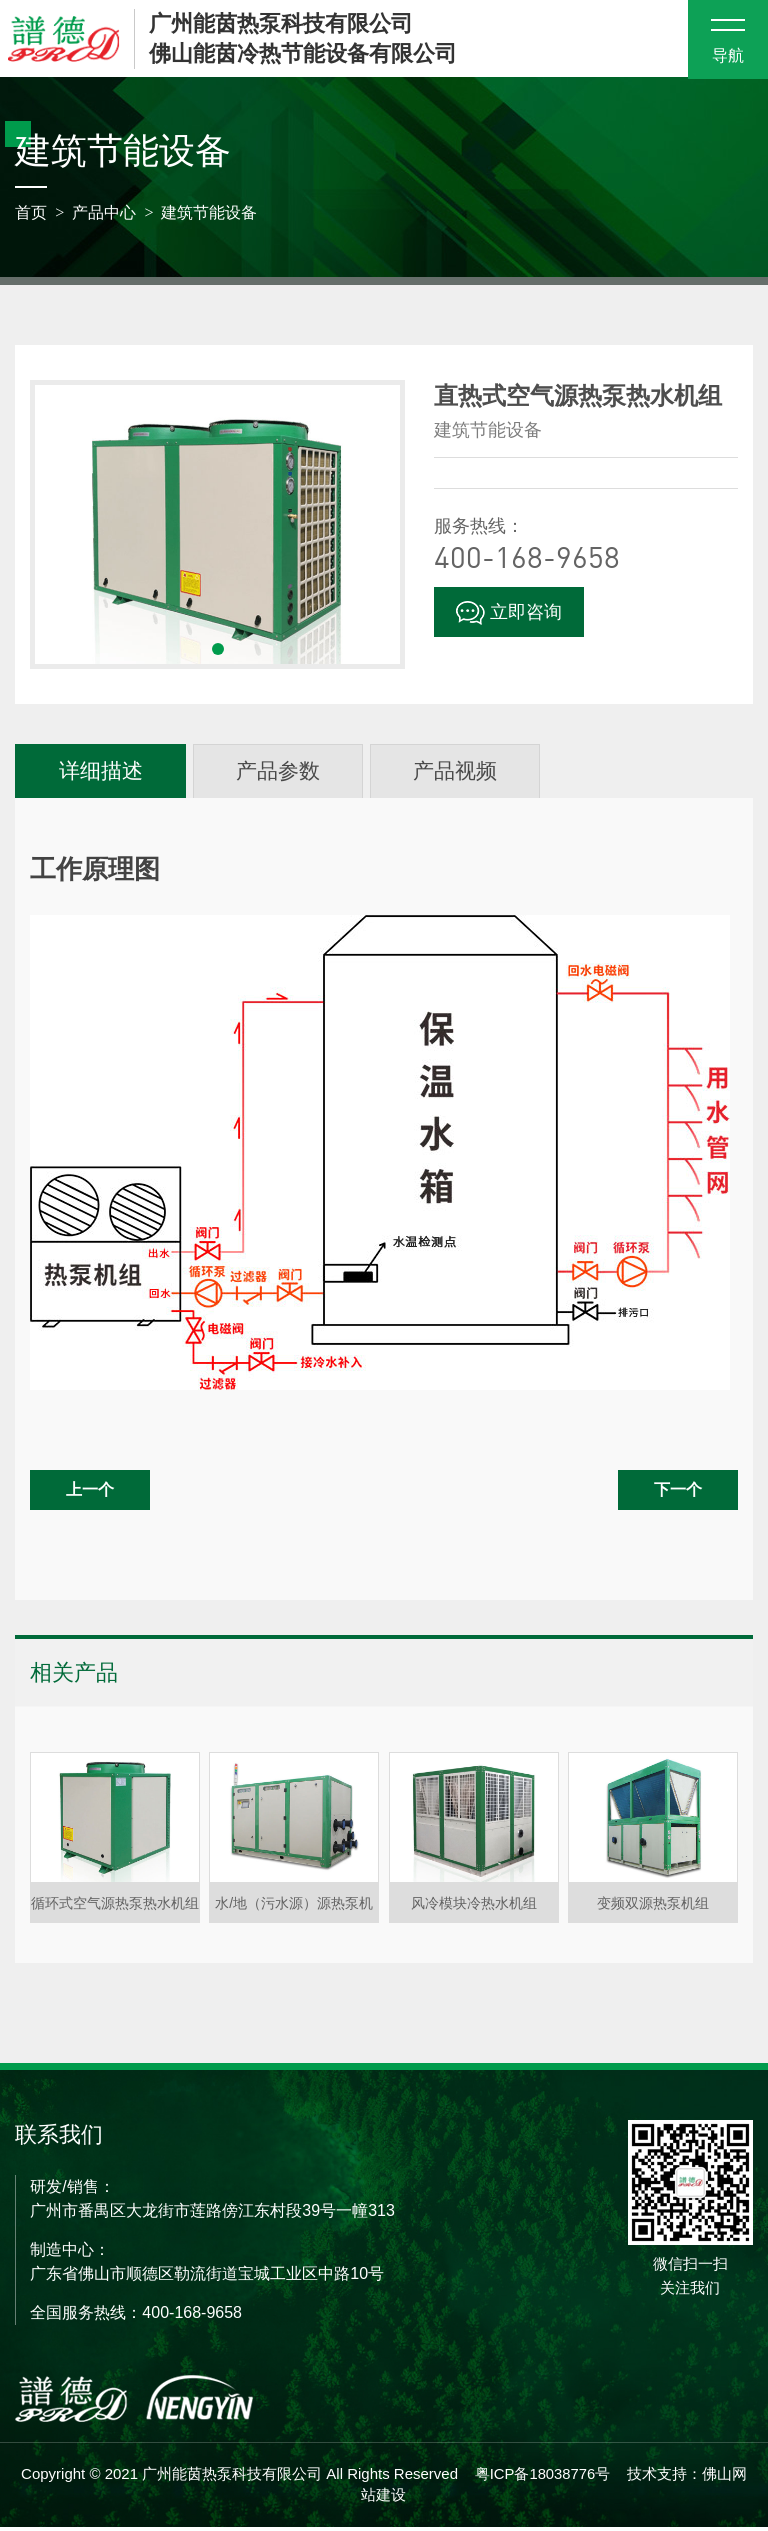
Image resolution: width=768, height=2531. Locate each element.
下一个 (678, 1494)
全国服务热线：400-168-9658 (136, 2316)
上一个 (90, 1494)
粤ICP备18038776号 (542, 2477)
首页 (31, 215)
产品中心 (104, 215)
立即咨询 (509, 616)
